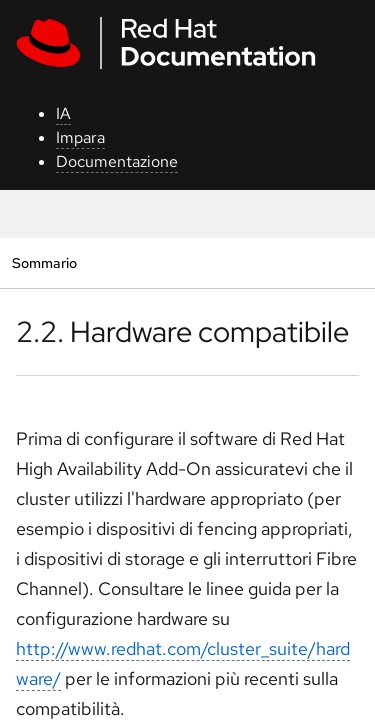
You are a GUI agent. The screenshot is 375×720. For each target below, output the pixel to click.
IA (63, 113)
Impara (80, 137)
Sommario (44, 262)
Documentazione (117, 161)
